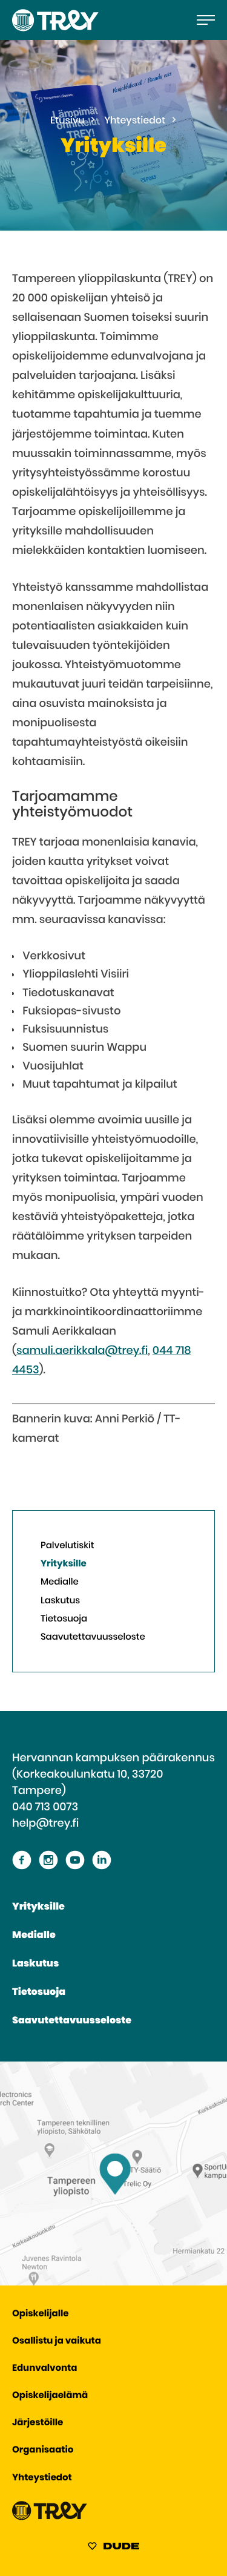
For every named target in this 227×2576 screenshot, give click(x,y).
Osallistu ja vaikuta (56, 2341)
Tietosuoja (64, 1619)
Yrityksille (64, 1564)
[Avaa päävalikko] (206, 20)
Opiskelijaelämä (50, 2395)
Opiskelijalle (40, 2314)
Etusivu (67, 121)
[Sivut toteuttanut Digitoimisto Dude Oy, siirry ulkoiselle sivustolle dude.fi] (113, 2548)
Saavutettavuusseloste (93, 1637)
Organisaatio (42, 2450)
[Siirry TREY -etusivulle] (49, 2517)
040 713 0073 (45, 1807)
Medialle (60, 1582)
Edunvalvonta (44, 2368)
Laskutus (60, 1601)
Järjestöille (37, 2423)
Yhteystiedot (134, 121)
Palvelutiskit (67, 1546)
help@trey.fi (45, 1823)
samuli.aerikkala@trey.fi (82, 1351)
